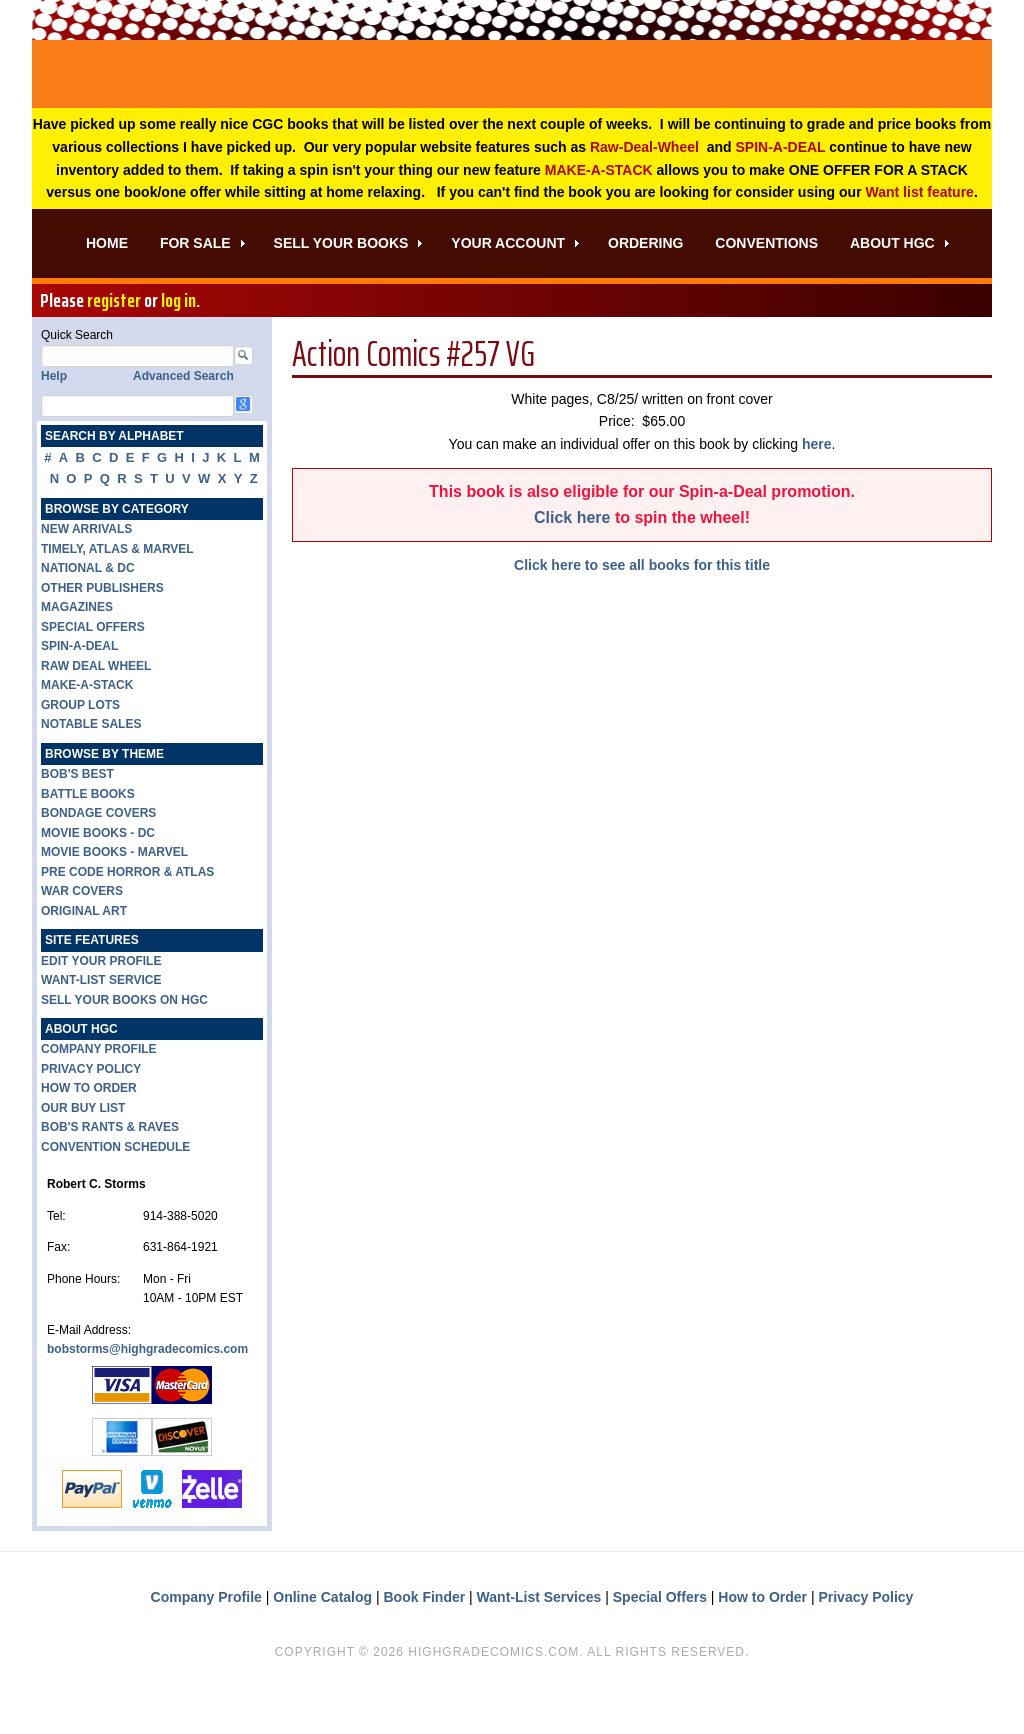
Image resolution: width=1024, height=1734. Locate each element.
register (114, 352)
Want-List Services (539, 1649)
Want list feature (920, 244)
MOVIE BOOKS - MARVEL (114, 904)
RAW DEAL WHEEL (96, 718)
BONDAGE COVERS (98, 865)
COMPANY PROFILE (99, 1101)
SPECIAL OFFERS (93, 679)
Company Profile (206, 1649)
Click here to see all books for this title (642, 617)
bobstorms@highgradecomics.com (147, 1401)
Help (54, 428)
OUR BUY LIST (83, 1160)
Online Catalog (322, 1649)
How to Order (762, 1649)
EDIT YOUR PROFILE (101, 1013)
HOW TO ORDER (89, 1140)
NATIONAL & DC (88, 620)
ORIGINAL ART (84, 963)
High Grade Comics (512, 100)
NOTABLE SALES (91, 776)
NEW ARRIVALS (86, 581)
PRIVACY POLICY (91, 1121)
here (817, 496)
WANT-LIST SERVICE (101, 1032)
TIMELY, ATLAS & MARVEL (117, 601)
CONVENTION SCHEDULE (115, 1199)
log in (178, 352)
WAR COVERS (82, 943)
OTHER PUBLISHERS (102, 640)
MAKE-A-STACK (599, 222)
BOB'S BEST (77, 826)
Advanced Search (183, 428)
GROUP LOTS (80, 757)
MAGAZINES (77, 659)
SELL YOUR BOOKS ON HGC (124, 1052)
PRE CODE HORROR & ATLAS (127, 924)
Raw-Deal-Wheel (644, 199)
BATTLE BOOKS (88, 846)
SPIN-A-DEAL (780, 199)
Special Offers (660, 1649)
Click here (572, 569)
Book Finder (425, 1649)
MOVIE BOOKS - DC (98, 885)
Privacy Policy (865, 1649)
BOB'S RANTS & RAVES (110, 1179)
